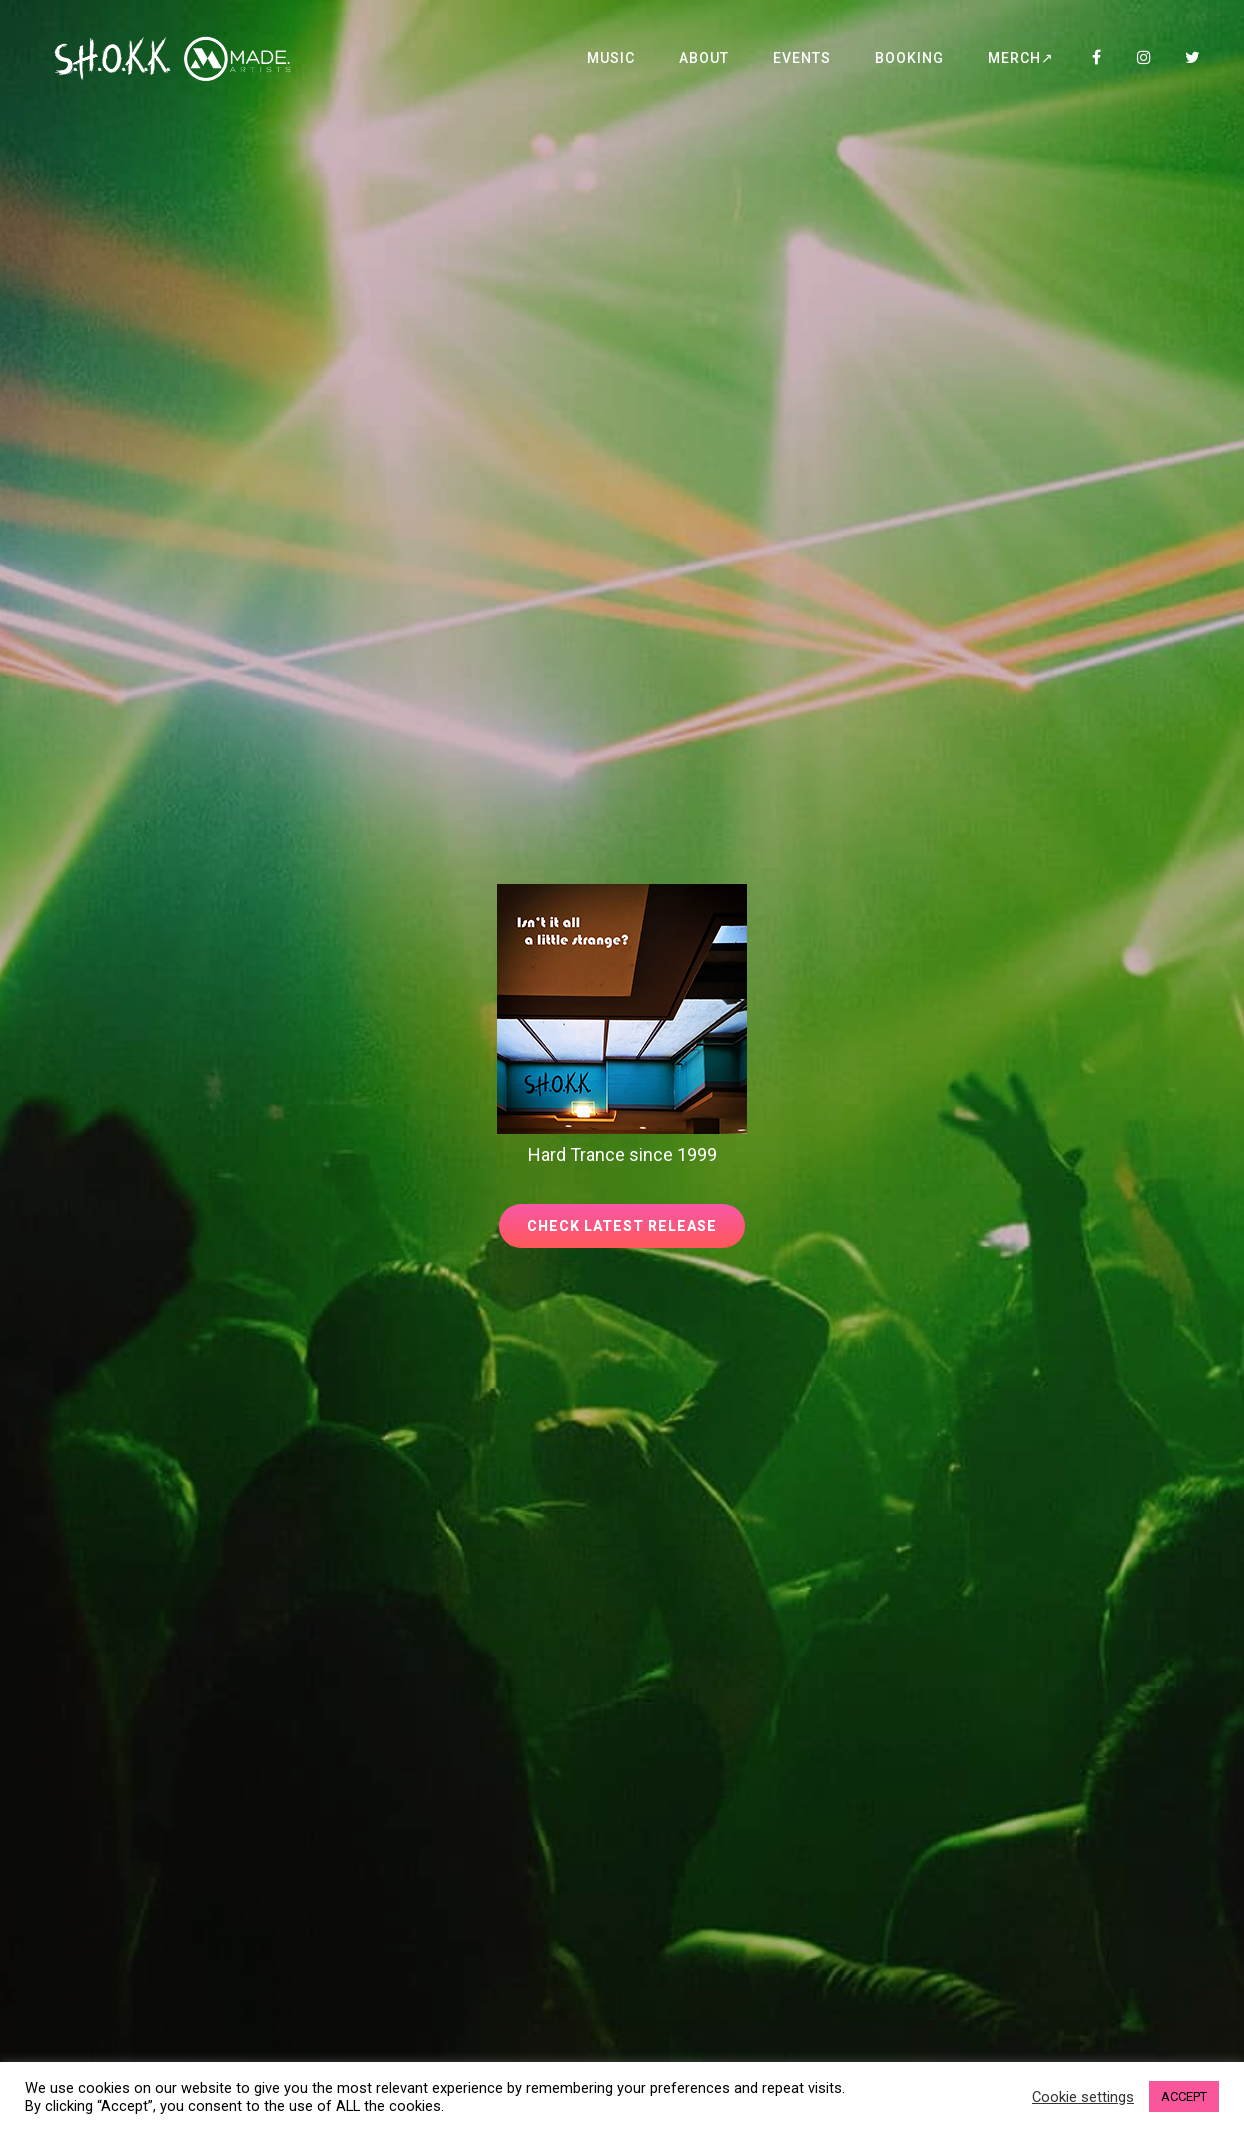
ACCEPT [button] (1184, 2096)
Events (802, 58)
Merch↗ (1021, 58)
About (704, 58)
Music (611, 58)
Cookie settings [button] (1083, 2097)
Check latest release (636, 1231)
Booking (909, 58)
